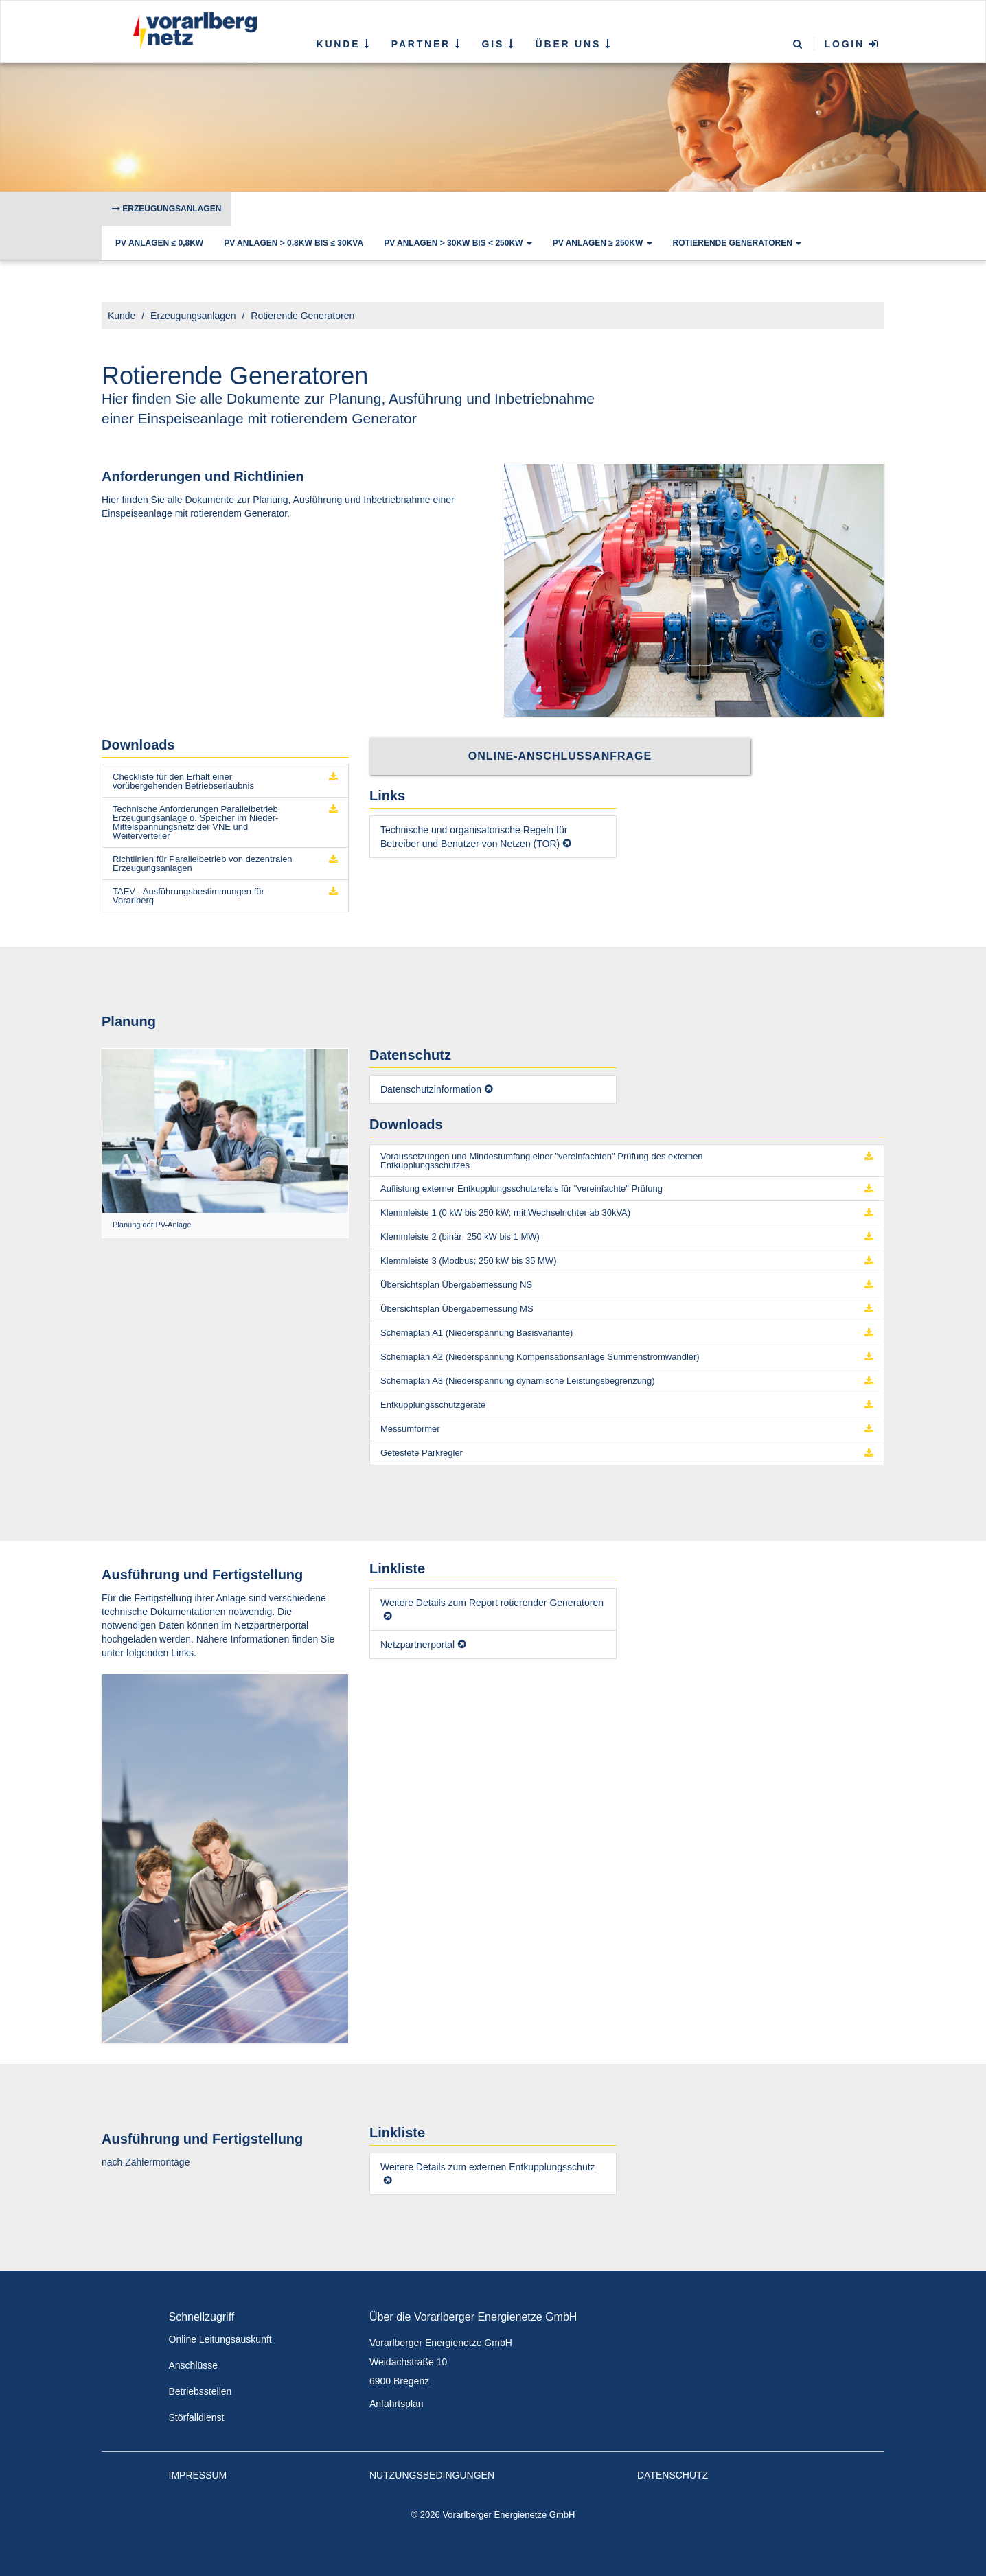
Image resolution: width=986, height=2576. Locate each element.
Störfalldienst (197, 2417)
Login (852, 43)
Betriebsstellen (200, 2391)
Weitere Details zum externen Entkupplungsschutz (487, 2166)
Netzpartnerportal (417, 1644)
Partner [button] (426, 43)
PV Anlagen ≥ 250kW (602, 243)
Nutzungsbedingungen (431, 2475)
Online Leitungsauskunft (220, 2339)
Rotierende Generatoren (737, 243)
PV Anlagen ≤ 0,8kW (159, 243)
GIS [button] (498, 43)
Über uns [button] (574, 43)
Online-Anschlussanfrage (560, 756)
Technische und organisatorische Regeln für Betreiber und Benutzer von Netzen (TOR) (473, 836)
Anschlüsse (193, 2365)
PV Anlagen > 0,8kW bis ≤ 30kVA (293, 243)
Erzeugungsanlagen (166, 208)
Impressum (198, 2475)
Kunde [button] (344, 43)
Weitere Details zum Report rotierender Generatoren (492, 1602)
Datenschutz (672, 2475)
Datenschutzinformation (430, 1089)
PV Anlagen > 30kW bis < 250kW (458, 243)
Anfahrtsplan (396, 2403)
